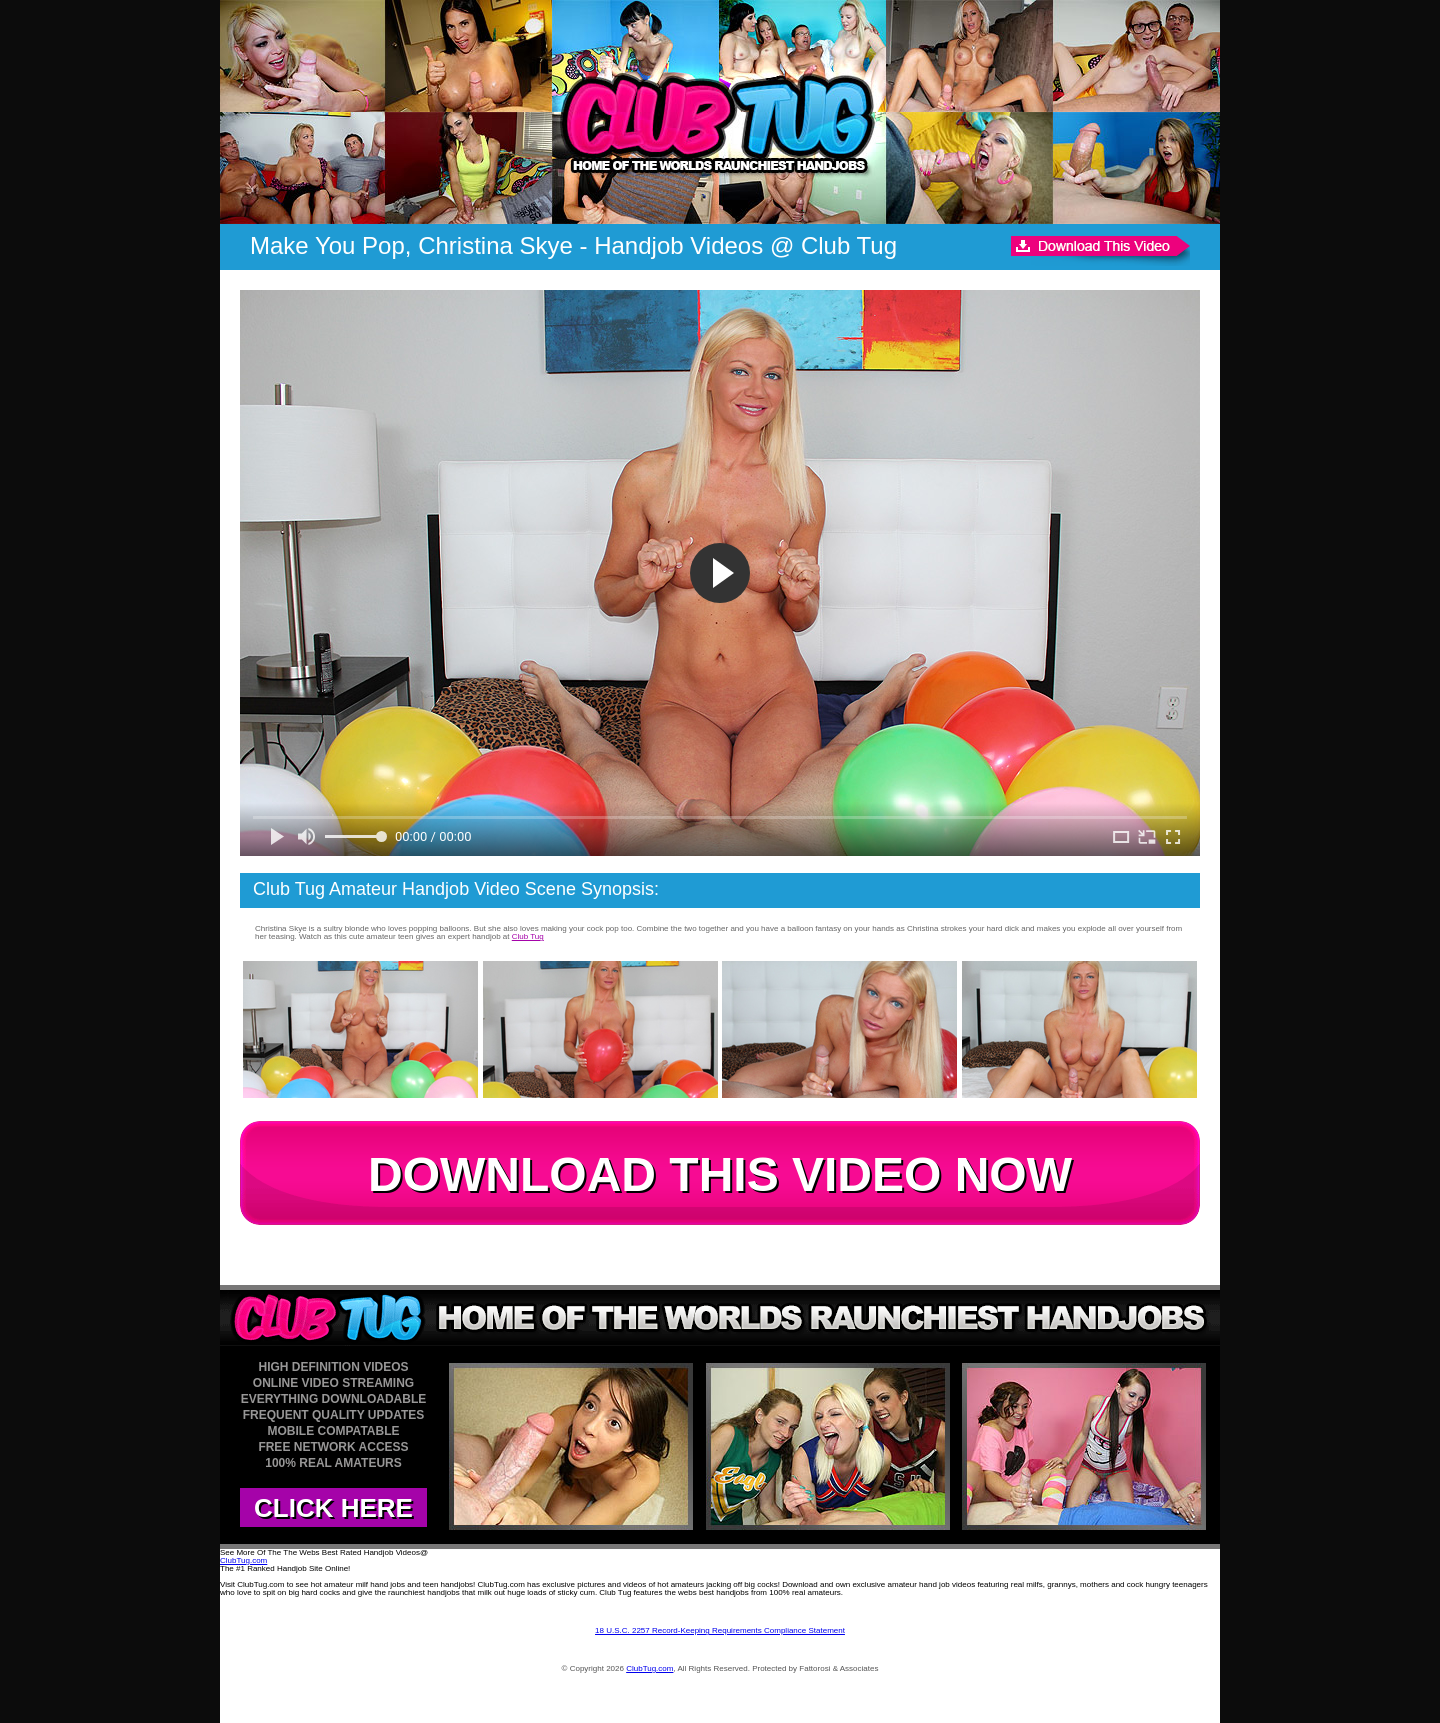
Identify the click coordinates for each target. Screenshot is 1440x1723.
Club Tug (528, 936)
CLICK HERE (333, 1508)
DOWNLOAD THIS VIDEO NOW (720, 1174)
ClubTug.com (243, 1560)
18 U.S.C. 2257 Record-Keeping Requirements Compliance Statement (720, 1630)
